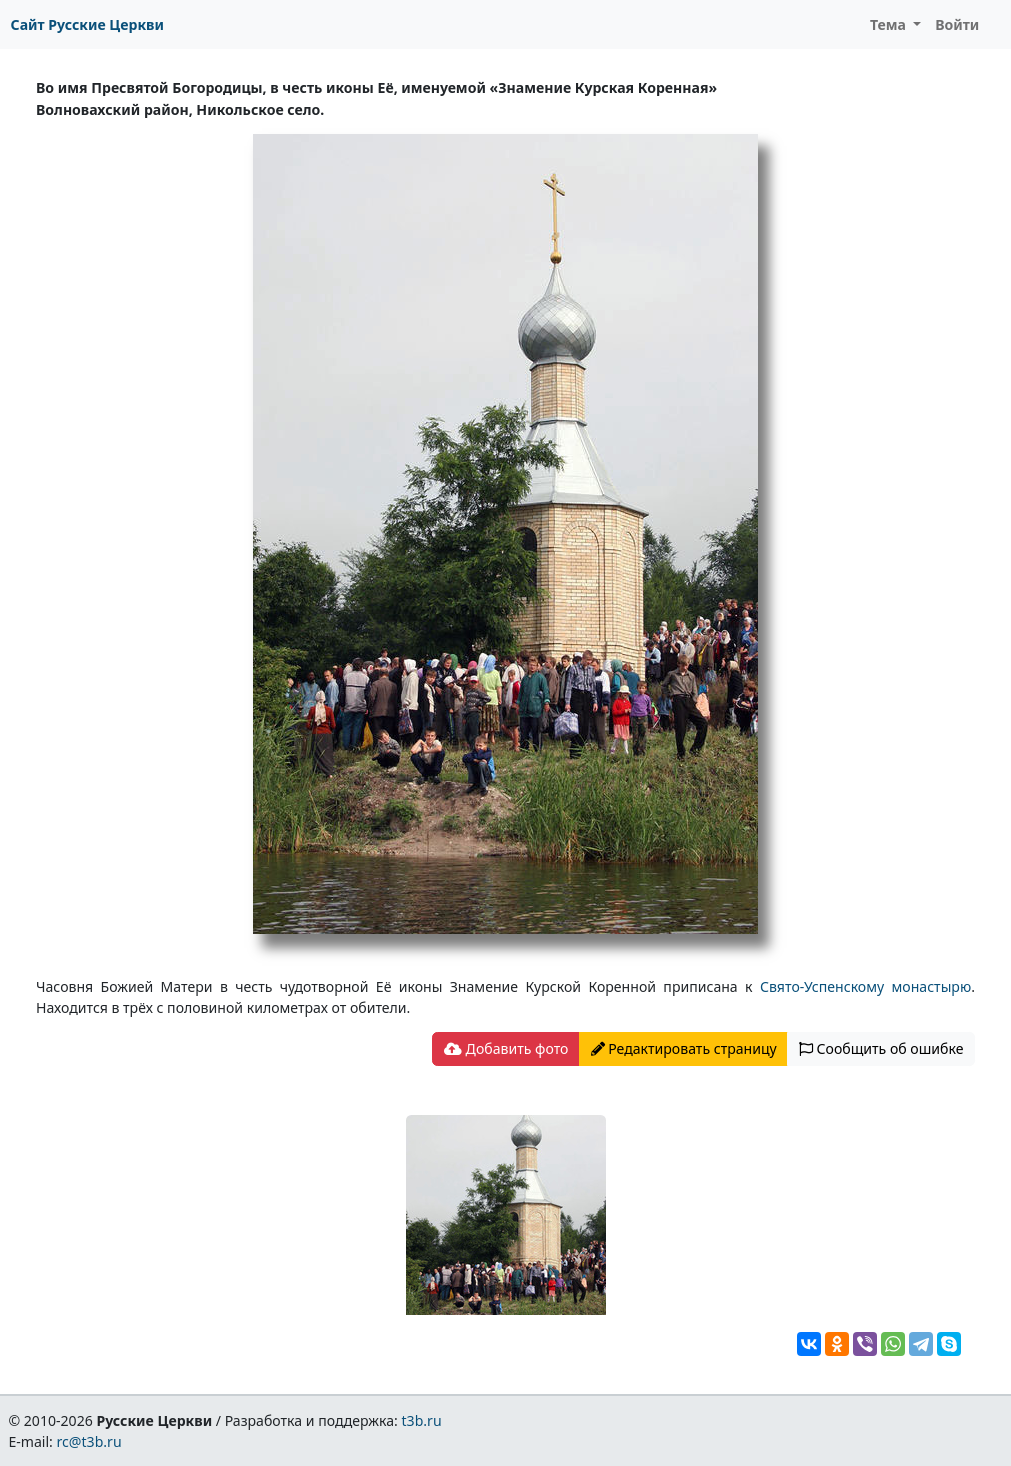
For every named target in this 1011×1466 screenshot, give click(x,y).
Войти (957, 24)
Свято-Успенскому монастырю (865, 986)
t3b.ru (422, 1420)
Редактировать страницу (684, 1048)
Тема (890, 24)
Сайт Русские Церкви (87, 24)
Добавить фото (506, 1048)
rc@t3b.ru (89, 1441)
